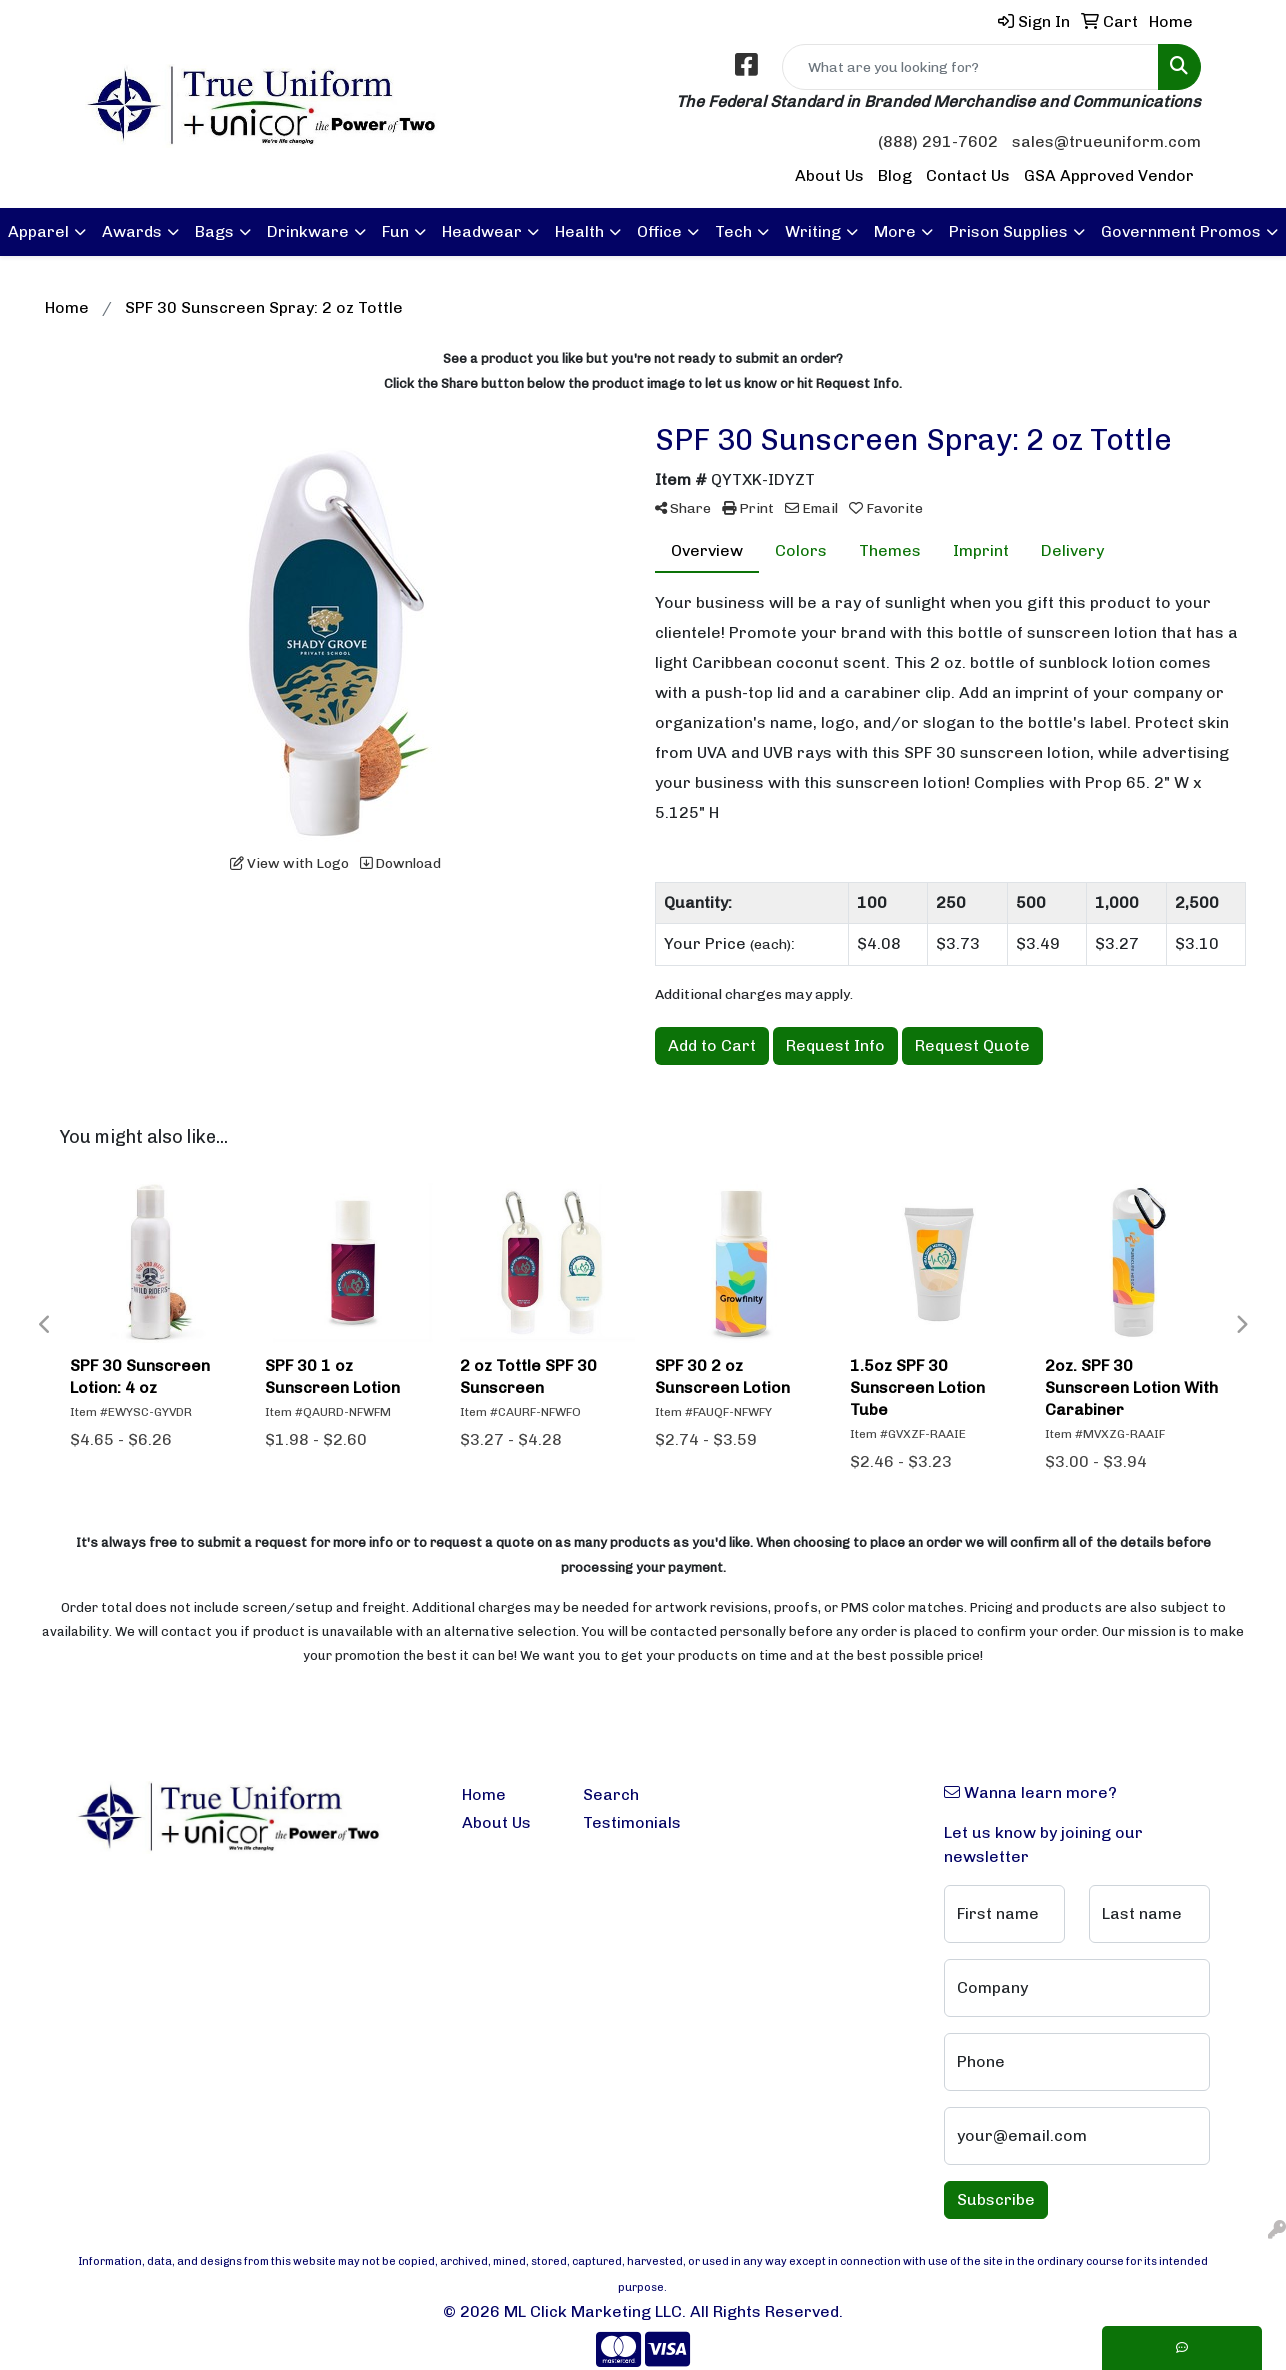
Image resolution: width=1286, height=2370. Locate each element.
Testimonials (631, 1822)
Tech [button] (733, 231)
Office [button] (659, 231)
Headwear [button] (482, 231)
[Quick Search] (970, 67)
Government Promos (1181, 231)
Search (611, 1794)
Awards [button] (132, 231)
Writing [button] (813, 231)
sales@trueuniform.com (1106, 141)
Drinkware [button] (308, 231)
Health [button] (579, 231)
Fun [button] (395, 231)
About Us (829, 175)
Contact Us (968, 175)
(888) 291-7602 (938, 141)
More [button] (895, 231)
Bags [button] (214, 231)
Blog (895, 175)
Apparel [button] (38, 231)
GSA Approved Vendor (1109, 175)
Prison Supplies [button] (1008, 231)
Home (484, 1794)
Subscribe (996, 2199)
